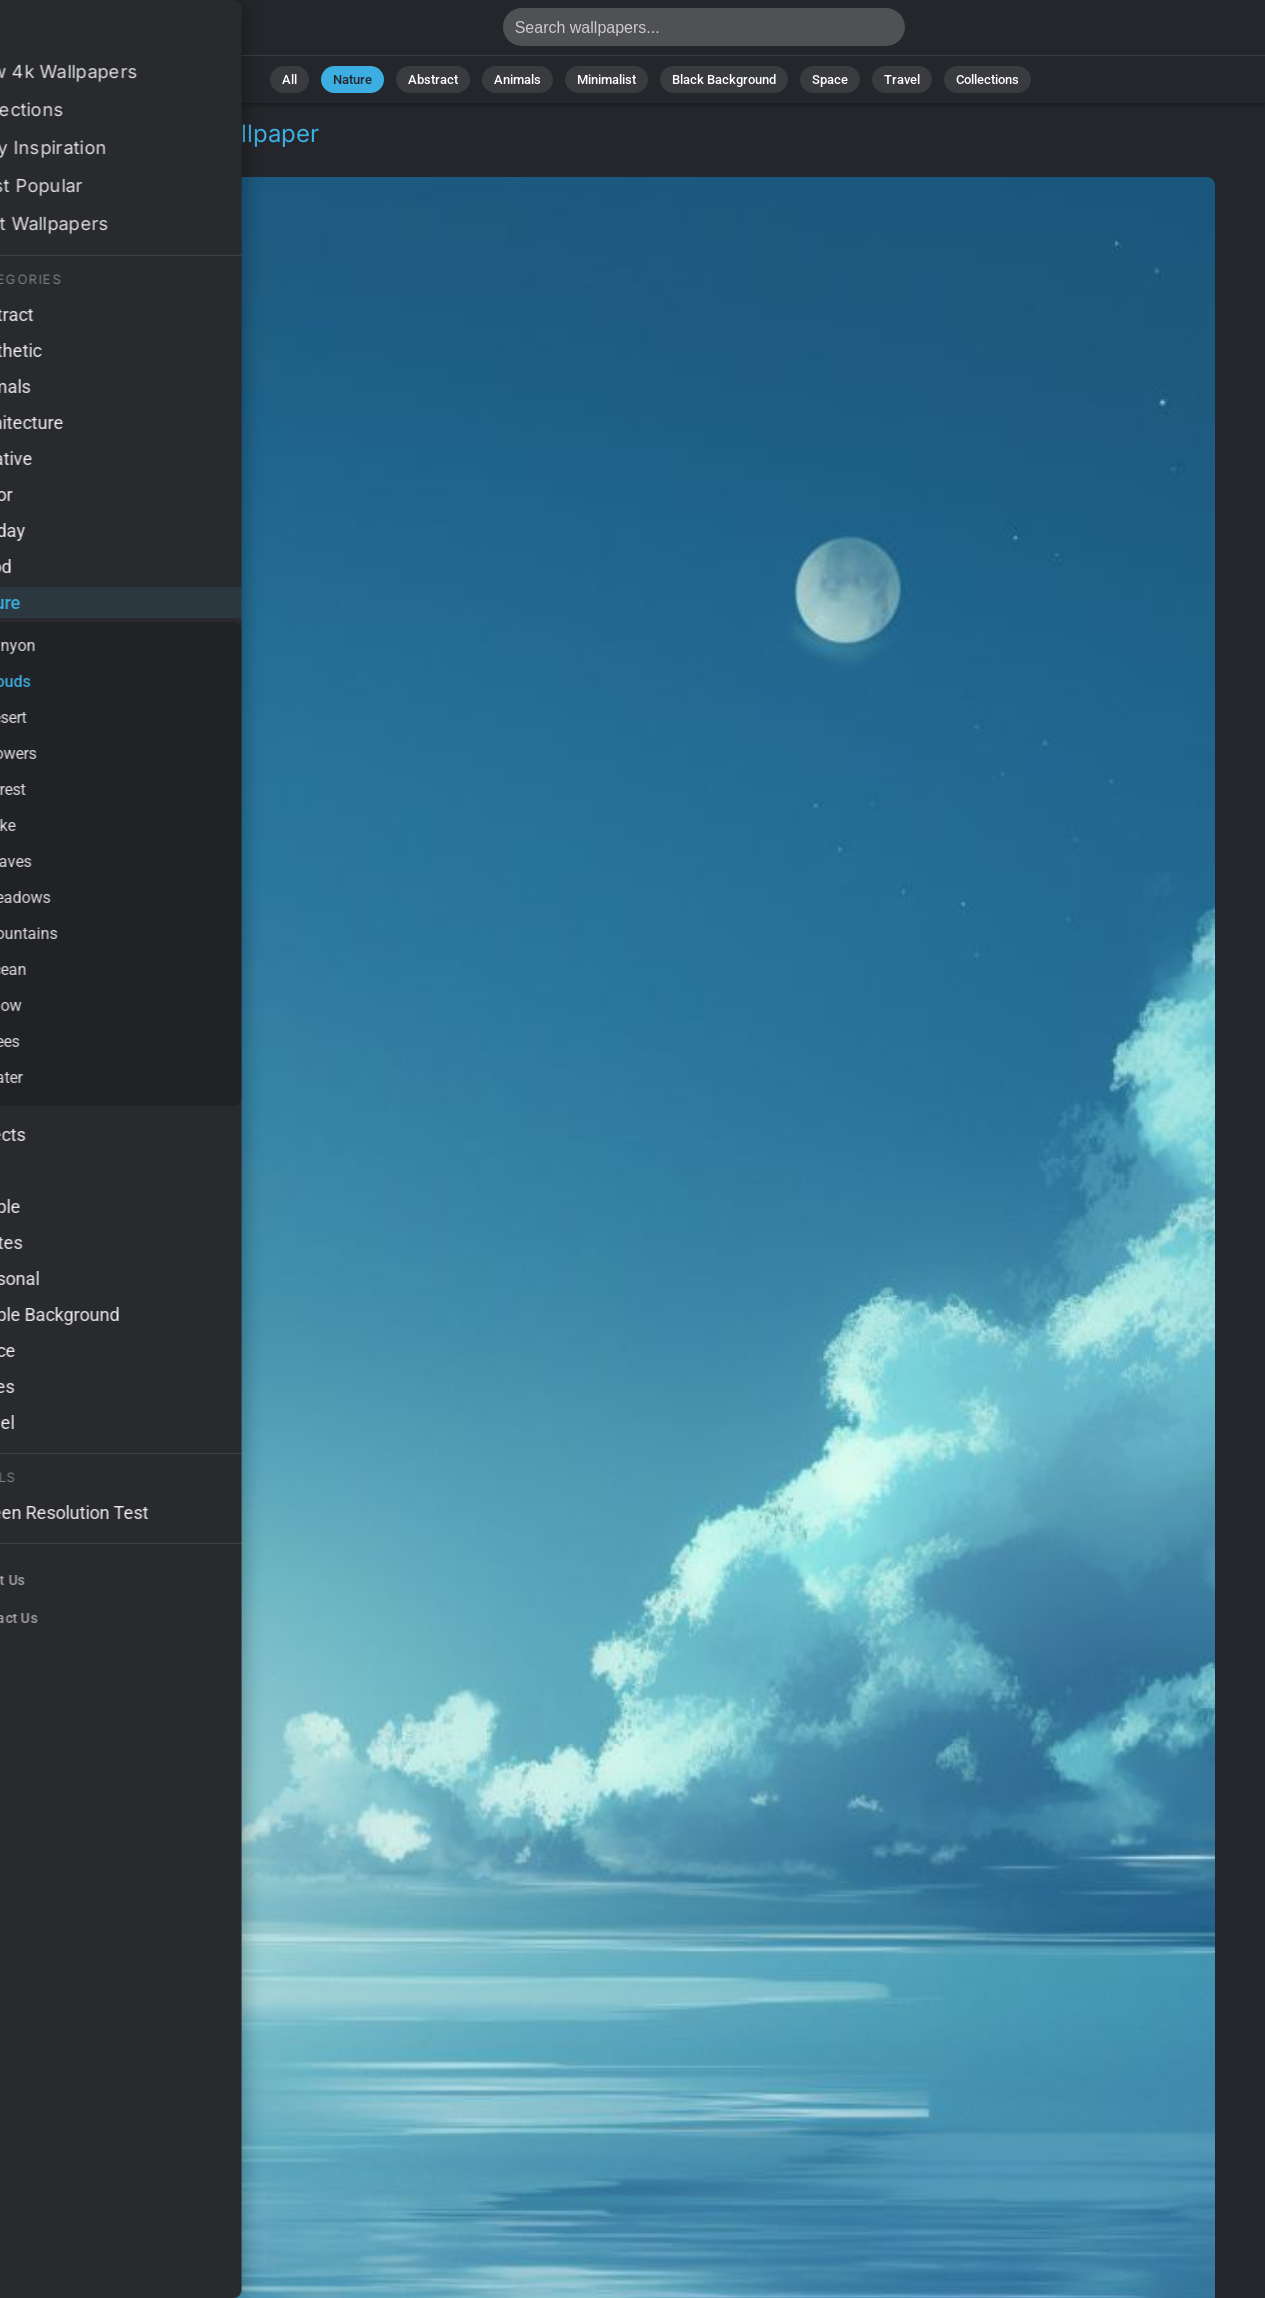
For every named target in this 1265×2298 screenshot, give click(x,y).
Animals (517, 79)
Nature (352, 79)
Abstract (433, 79)
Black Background (724, 79)
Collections (987, 79)
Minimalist (606, 79)
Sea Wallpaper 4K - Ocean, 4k (120, 32)
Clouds (156, 157)
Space (830, 79)
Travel (902, 79)
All (289, 79)
